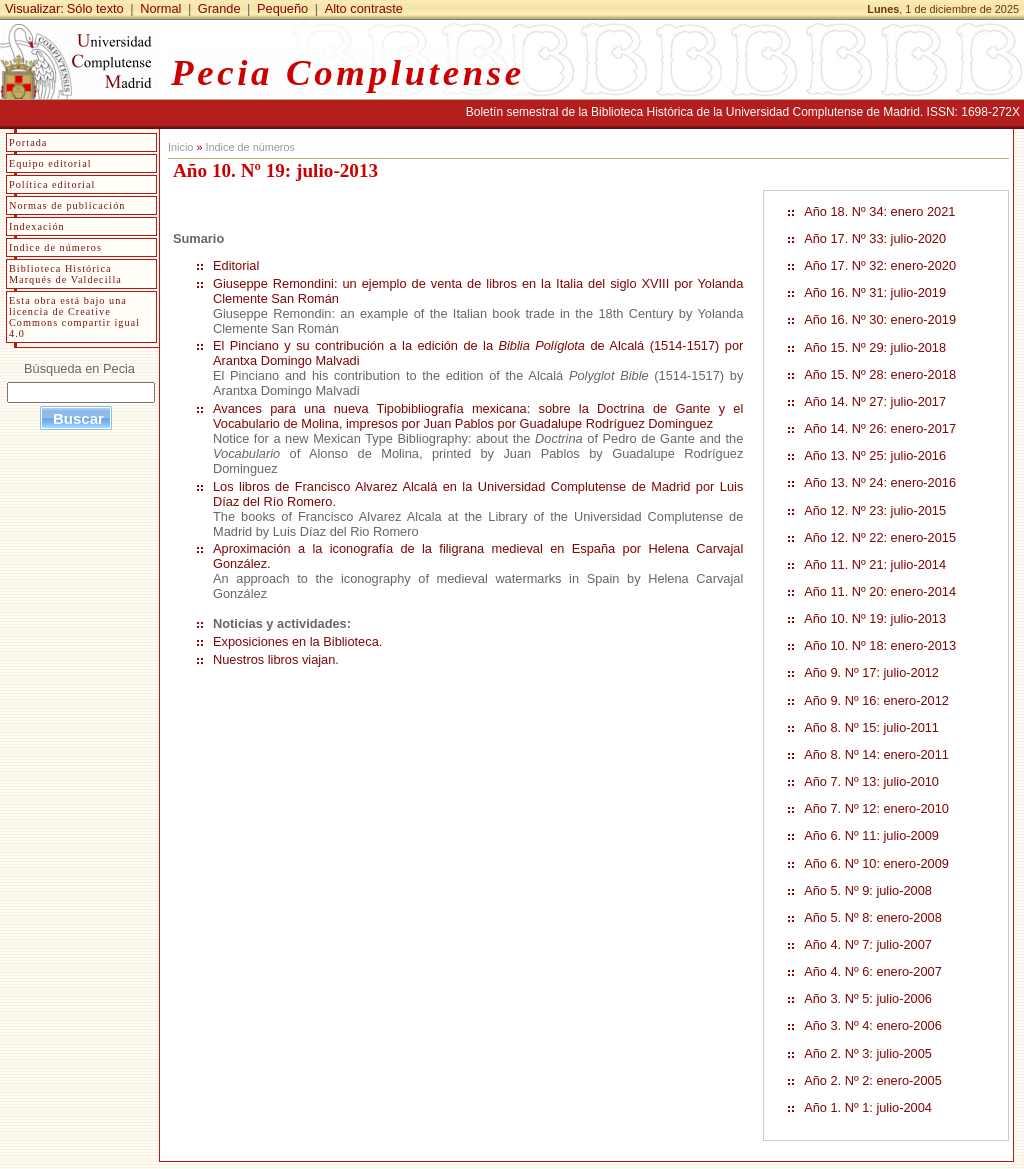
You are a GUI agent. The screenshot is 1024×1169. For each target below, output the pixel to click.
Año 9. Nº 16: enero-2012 (876, 700)
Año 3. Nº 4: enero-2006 (873, 1025)
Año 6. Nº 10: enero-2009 (876, 863)
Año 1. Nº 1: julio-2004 (868, 1107)
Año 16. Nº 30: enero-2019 (880, 319)
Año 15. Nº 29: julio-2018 (875, 347)
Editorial (236, 265)
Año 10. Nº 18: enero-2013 (880, 645)
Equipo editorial (50, 163)
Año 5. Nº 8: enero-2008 (873, 917)
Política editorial (52, 184)
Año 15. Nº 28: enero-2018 (880, 374)
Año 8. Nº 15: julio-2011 (871, 727)
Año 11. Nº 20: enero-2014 (880, 591)
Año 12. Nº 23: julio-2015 (875, 510)
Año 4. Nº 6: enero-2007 (873, 971)
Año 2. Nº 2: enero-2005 (873, 1080)
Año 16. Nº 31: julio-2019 (875, 292)
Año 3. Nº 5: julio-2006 (868, 998)
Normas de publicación (67, 205)
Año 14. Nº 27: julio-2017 (875, 401)
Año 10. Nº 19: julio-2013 (875, 618)
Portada (28, 142)
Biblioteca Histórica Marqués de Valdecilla (65, 274)
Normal (160, 8)
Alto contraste (364, 8)
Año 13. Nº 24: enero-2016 (880, 482)
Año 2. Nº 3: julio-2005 (868, 1053)
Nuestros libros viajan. (276, 659)
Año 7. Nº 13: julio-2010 (871, 781)
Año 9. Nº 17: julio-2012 (871, 672)
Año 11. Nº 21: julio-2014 (875, 564)
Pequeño (282, 8)
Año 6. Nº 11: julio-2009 (871, 835)
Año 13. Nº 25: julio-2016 (875, 455)
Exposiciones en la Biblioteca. (297, 641)
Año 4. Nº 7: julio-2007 (868, 944)
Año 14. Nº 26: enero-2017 (880, 428)
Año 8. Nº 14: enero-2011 (876, 754)
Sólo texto (95, 8)
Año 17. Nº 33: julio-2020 (875, 238)
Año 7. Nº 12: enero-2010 (876, 808)
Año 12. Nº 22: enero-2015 (880, 537)
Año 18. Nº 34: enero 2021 (879, 211)
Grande (219, 8)
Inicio (180, 147)
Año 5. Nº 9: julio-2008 (868, 890)
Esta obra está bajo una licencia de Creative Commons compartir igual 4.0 (74, 317)
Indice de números (249, 147)
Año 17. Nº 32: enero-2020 (880, 265)
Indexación (37, 226)
